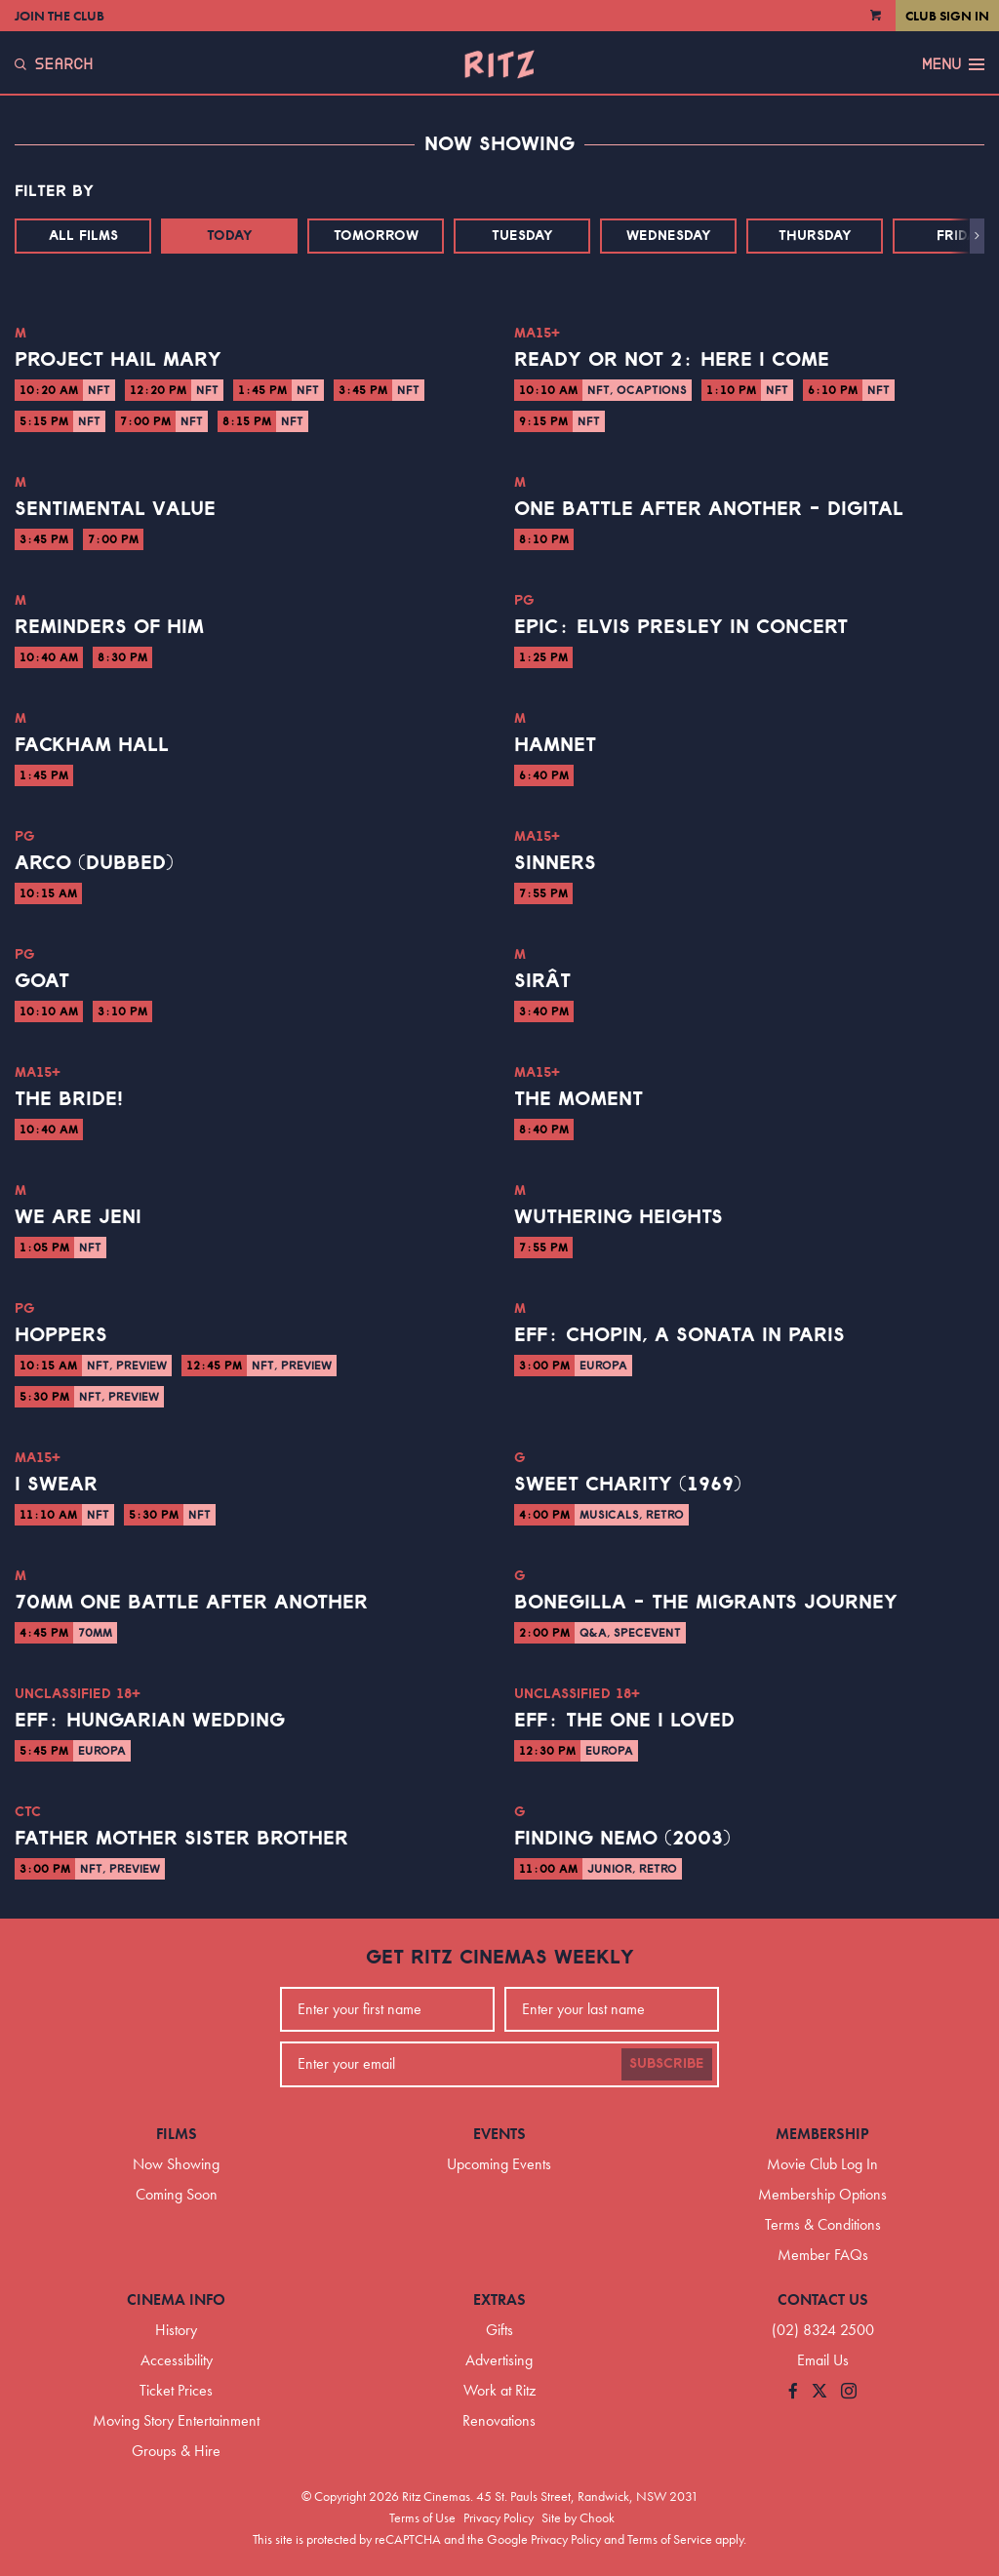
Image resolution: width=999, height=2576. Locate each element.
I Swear (56, 1484)
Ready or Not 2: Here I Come (671, 360)
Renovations (499, 2420)
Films (176, 2133)
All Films (83, 236)
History (176, 2329)
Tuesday (522, 236)
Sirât (542, 981)
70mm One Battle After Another (191, 1602)
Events (499, 2133)
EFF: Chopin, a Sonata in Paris (679, 1335)
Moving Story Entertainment (176, 2420)
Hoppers (61, 1335)
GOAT (42, 981)
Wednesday (668, 236)
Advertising (499, 2360)
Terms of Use (422, 2517)
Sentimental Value (115, 509)
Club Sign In (947, 15)
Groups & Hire (176, 2450)
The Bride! (69, 1099)
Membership (822, 2133)
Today (230, 236)
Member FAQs (823, 2254)
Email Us (823, 2360)
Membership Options (822, 2194)
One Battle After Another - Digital (708, 509)
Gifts (499, 2329)
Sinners (555, 863)
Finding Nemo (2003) (622, 1838)
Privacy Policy (498, 2517)
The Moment (578, 1099)
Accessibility (176, 2360)
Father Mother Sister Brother (181, 1838)
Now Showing (176, 2164)
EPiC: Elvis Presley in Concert (681, 627)
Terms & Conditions (823, 2224)
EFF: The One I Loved (624, 1720)
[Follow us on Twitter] (819, 2392)
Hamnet (555, 745)
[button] (977, 236)
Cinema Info (176, 2299)
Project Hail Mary (118, 360)
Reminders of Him (109, 627)
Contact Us (823, 2299)
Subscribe (666, 2064)
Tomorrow (376, 236)
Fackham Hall (92, 745)
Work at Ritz (499, 2390)
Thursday (815, 236)
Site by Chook (578, 2517)
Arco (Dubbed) (94, 863)
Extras (499, 2299)
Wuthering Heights (618, 1217)
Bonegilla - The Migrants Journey (706, 1602)
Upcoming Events (499, 2164)
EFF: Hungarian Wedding (150, 1720)
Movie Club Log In (822, 2164)
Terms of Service (669, 2539)
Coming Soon (177, 2194)
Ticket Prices (176, 2390)
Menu (953, 64)
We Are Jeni (78, 1217)
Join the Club (59, 15)
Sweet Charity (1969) (627, 1484)
